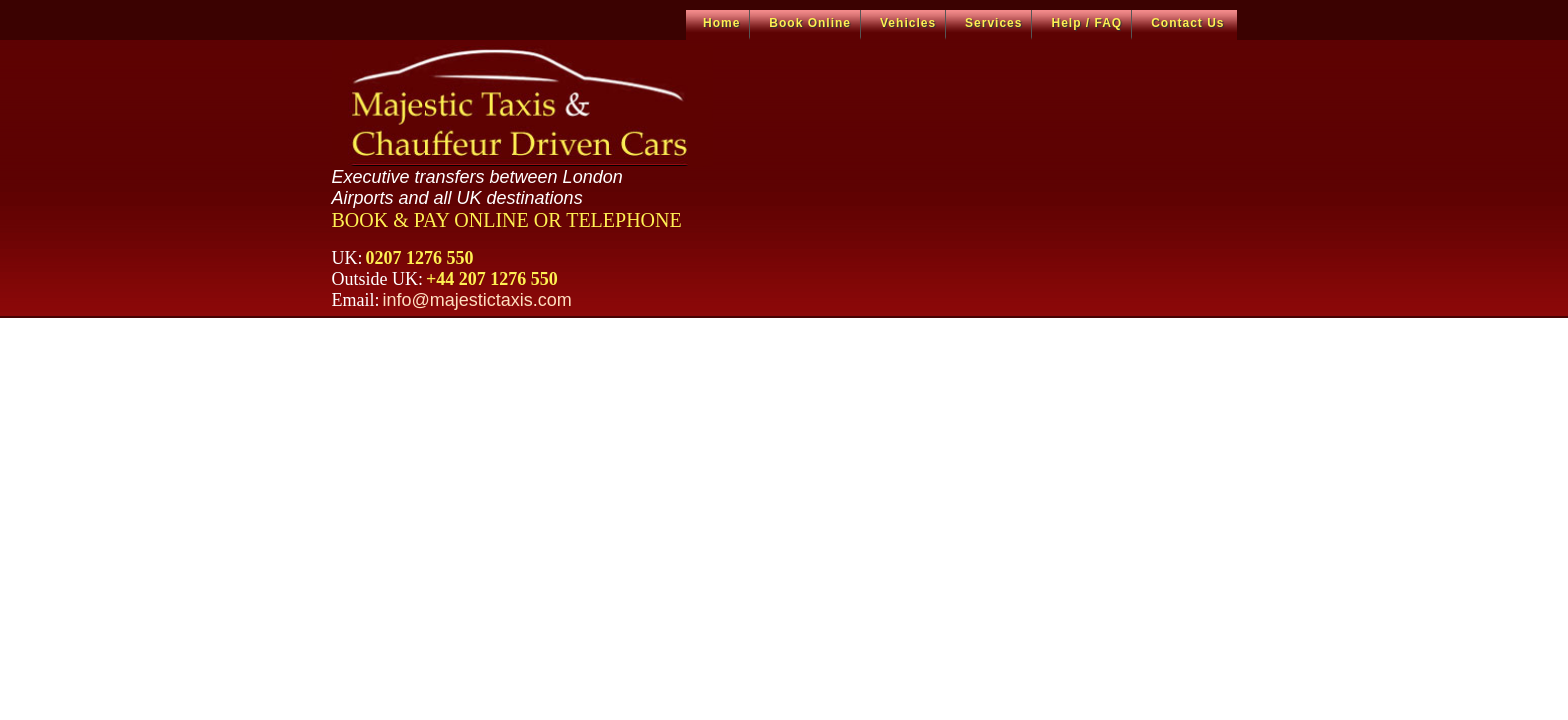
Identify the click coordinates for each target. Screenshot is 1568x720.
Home (721, 23)
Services (993, 23)
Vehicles (908, 23)
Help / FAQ (1086, 23)
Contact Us (1187, 23)
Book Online (810, 23)
